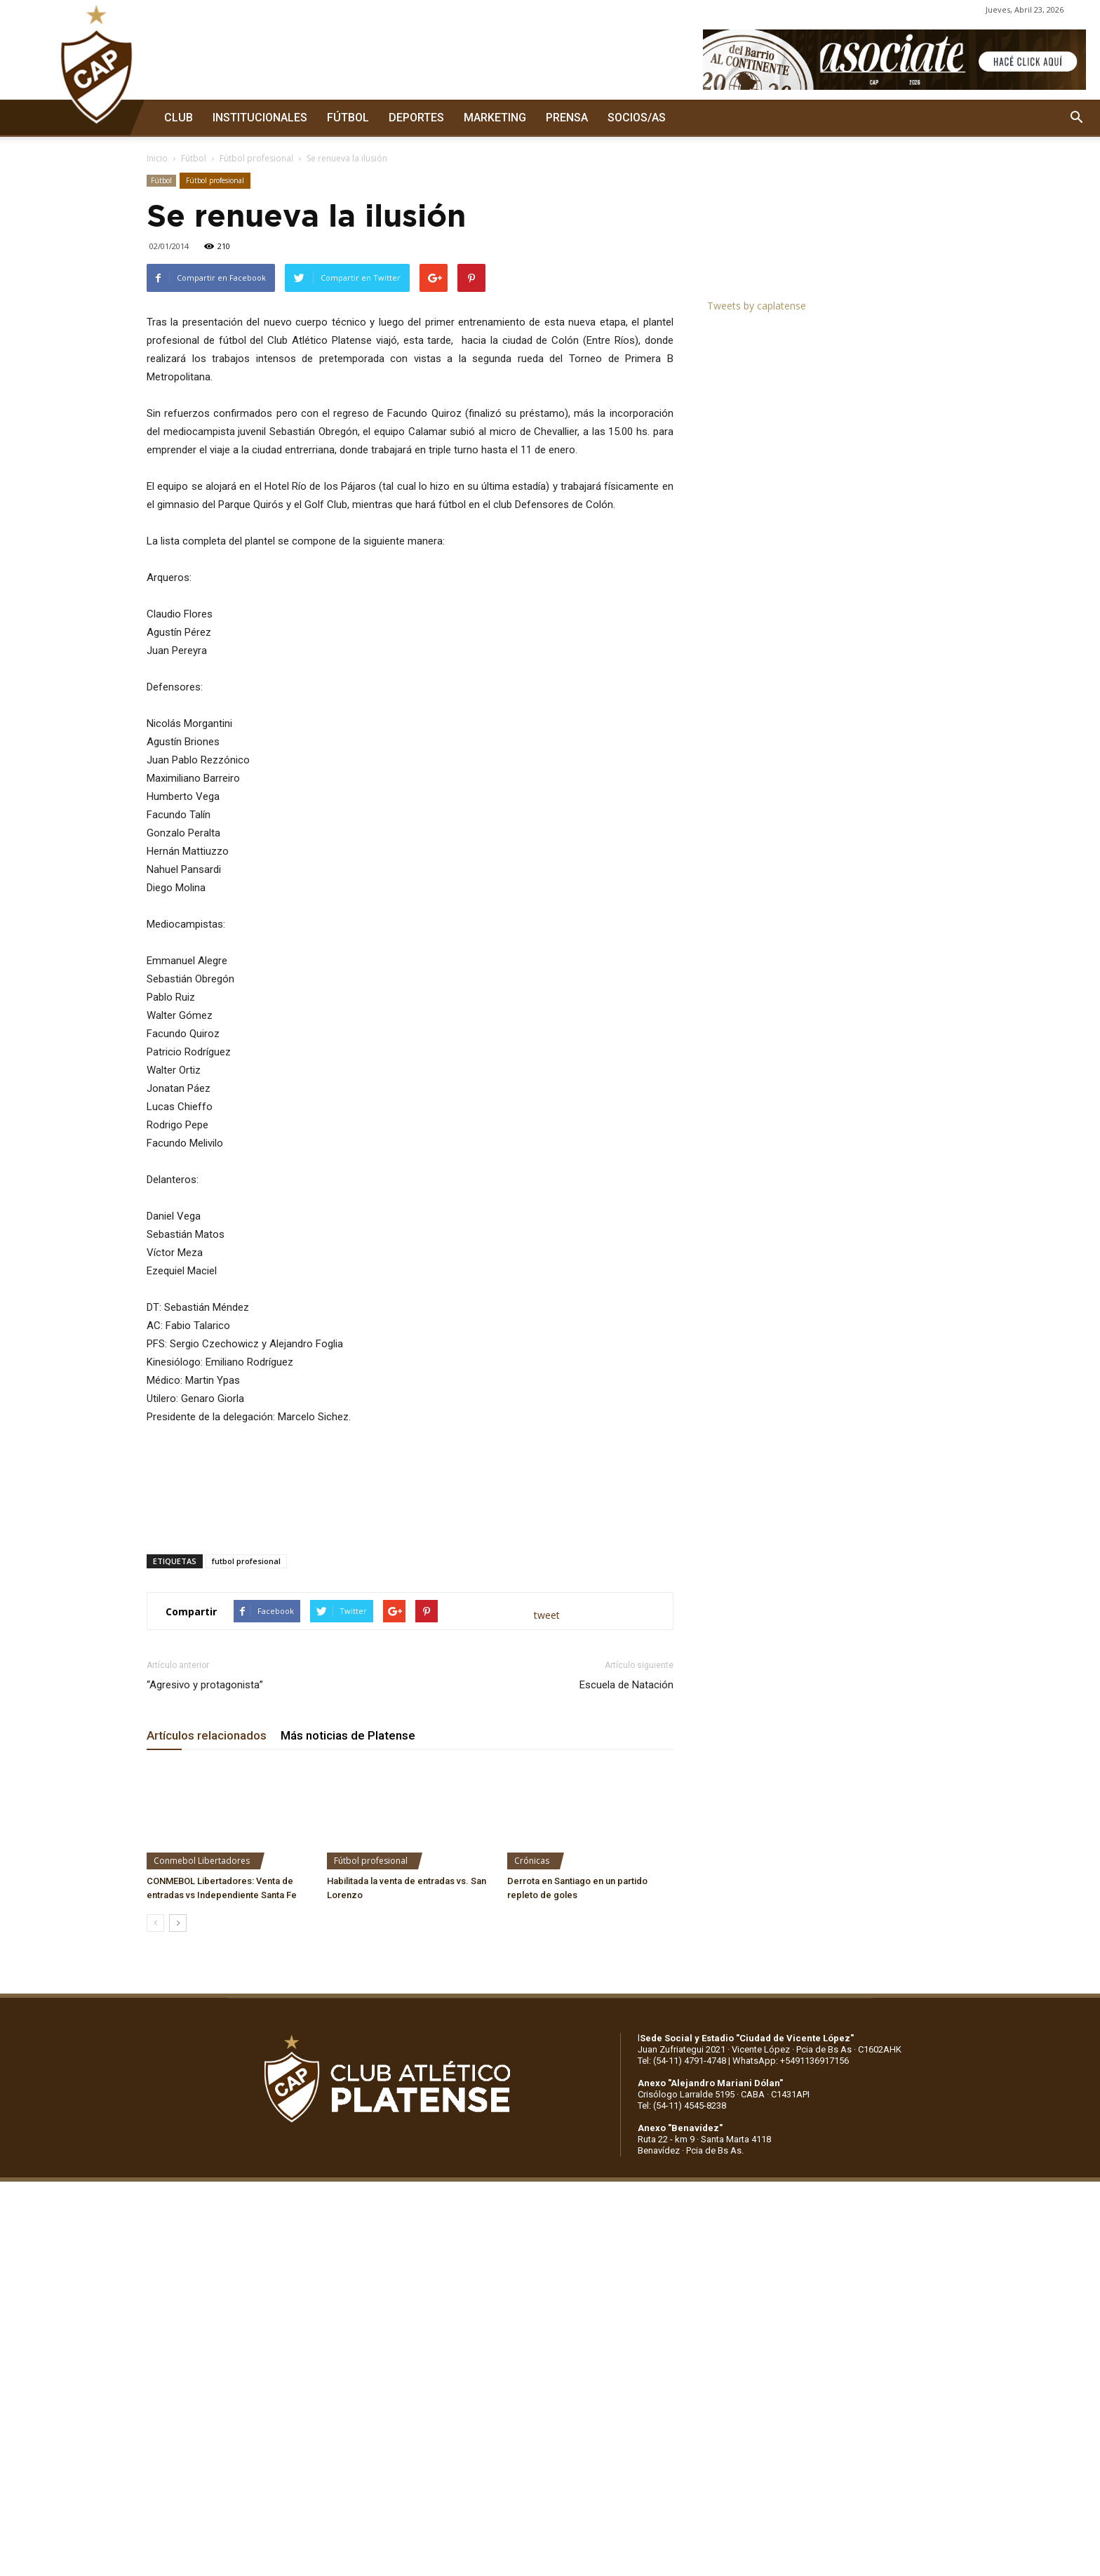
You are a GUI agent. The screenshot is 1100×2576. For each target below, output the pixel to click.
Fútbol (193, 158)
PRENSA (567, 117)
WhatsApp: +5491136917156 (790, 2060)
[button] (1076, 118)
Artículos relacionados (207, 1735)
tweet (547, 1615)
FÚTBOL (348, 117)
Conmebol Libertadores (202, 1861)
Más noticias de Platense (348, 1735)
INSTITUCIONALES (260, 117)
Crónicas (531, 1861)
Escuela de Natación (626, 1685)
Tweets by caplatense (756, 305)
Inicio (157, 158)
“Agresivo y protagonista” (205, 1685)
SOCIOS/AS (637, 117)
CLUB (178, 117)
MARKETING (495, 117)
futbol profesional (246, 1561)
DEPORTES (416, 117)
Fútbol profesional (256, 158)
